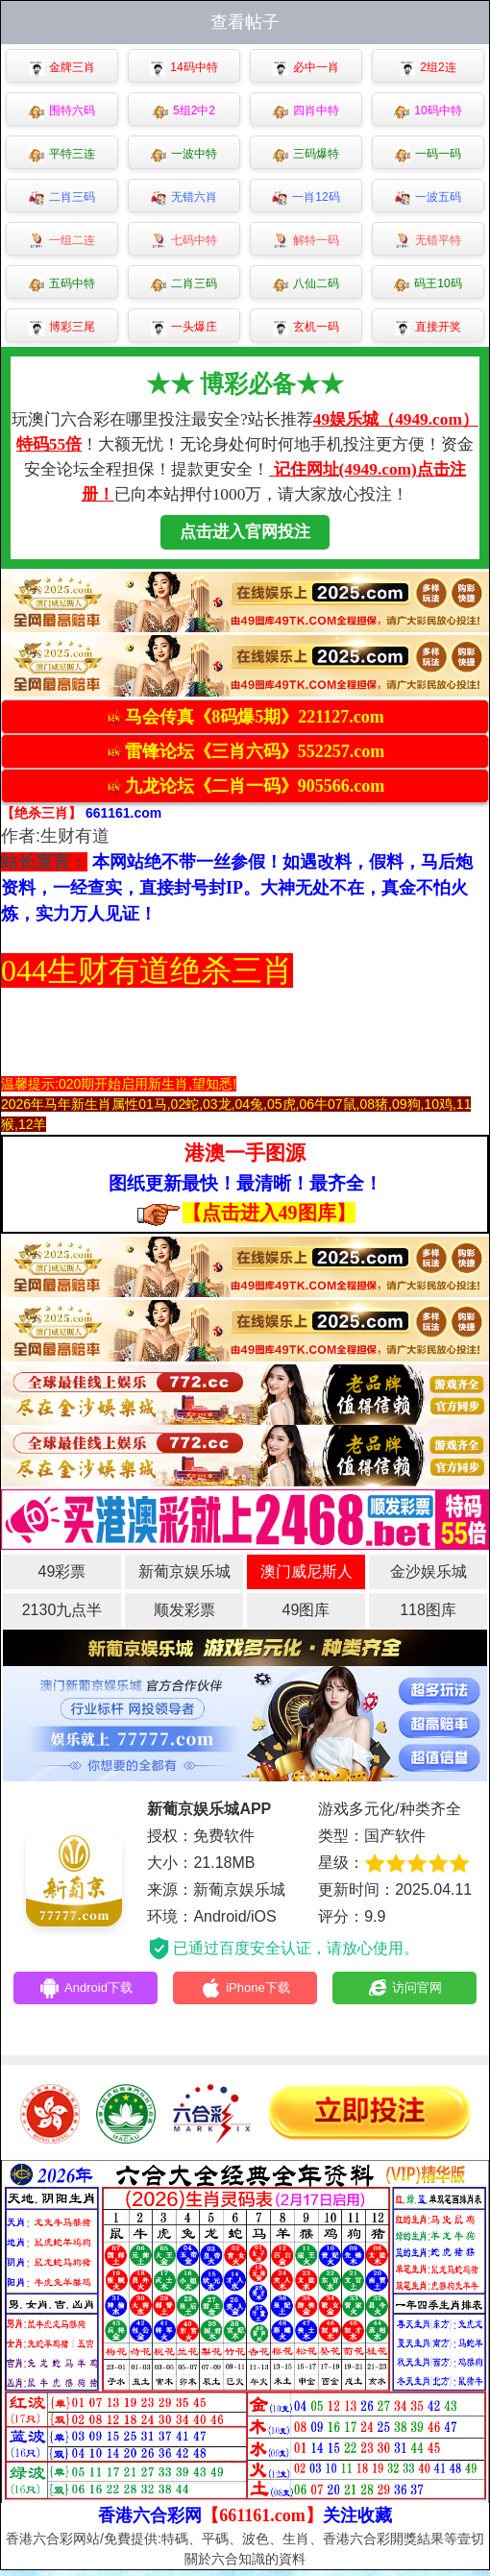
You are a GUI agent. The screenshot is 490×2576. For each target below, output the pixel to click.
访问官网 (404, 1990)
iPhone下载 (245, 1990)
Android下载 (85, 1990)
